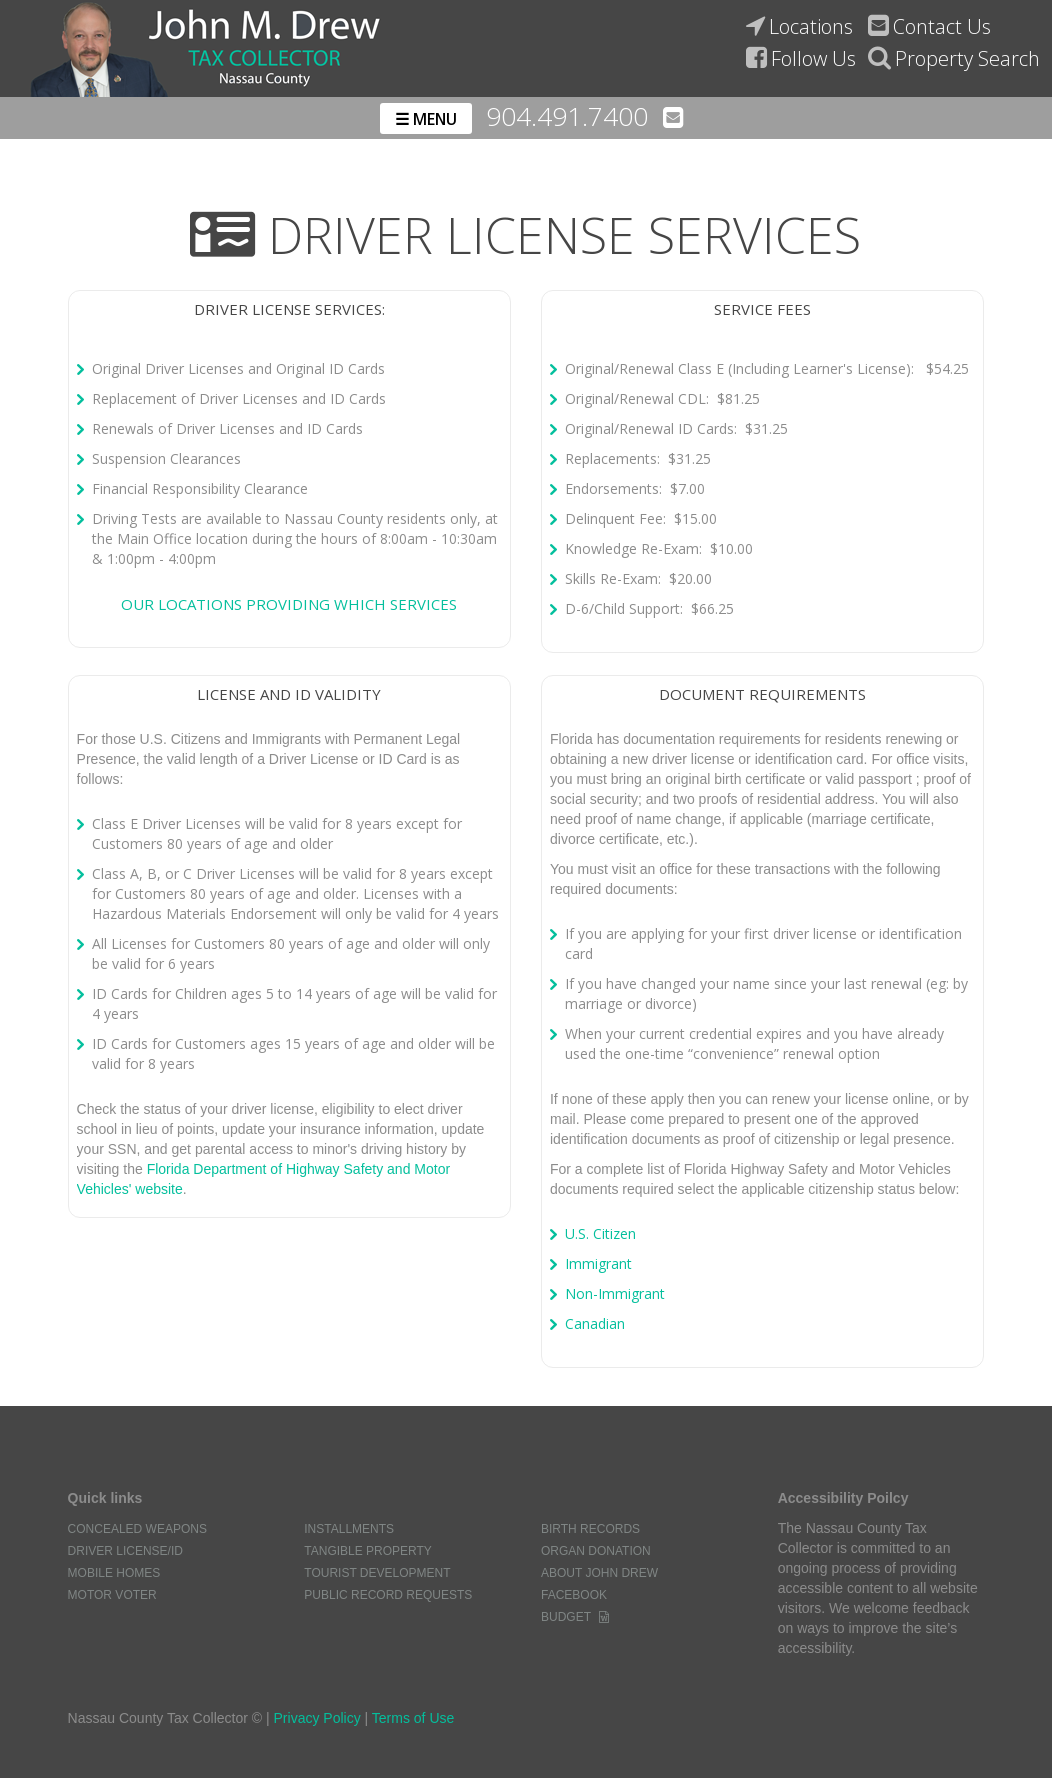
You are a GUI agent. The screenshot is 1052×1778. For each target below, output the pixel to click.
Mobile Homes (114, 1573)
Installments (349, 1529)
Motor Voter (112, 1595)
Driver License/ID (125, 1551)
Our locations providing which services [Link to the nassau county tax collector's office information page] (289, 604)
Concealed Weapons (137, 1529)
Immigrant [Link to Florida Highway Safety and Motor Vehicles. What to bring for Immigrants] (598, 1263)
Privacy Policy (317, 1718)
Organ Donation (596, 1551)
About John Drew (599, 1573)
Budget (566, 1617)
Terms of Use (413, 1718)
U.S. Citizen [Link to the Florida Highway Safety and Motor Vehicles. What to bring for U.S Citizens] (600, 1233)
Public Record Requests (388, 1595)
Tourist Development (377, 1573)
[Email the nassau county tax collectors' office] (673, 117)
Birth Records (590, 1529)
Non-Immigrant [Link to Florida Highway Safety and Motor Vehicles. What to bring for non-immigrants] (615, 1293)
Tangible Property (368, 1551)
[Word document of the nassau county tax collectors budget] (604, 1617)
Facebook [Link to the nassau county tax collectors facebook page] (574, 1595)
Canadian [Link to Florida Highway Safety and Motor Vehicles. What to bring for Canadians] (595, 1323)
